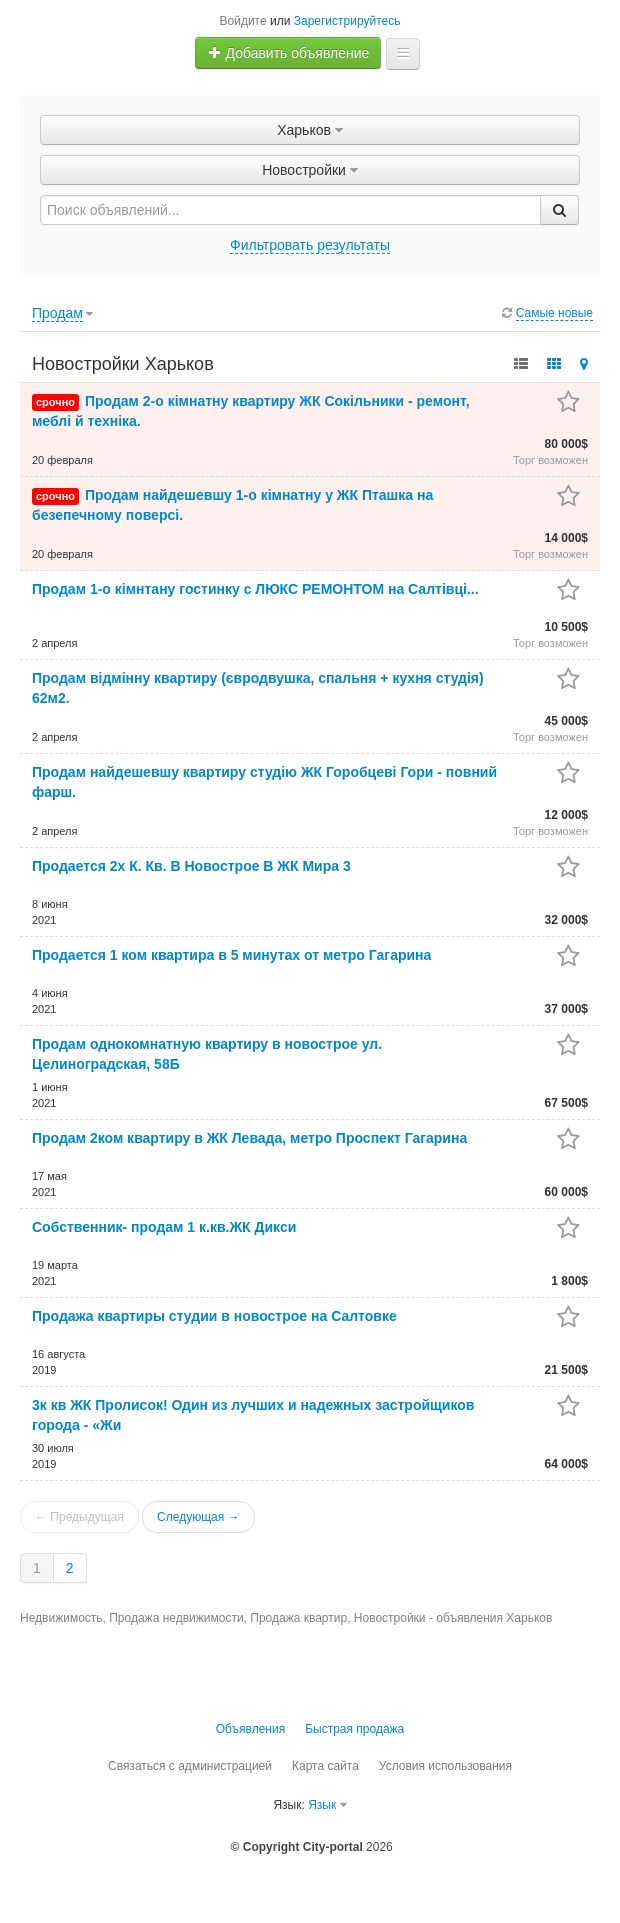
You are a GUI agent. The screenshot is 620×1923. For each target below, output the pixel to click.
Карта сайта (325, 1766)
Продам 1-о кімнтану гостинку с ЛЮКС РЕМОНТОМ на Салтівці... (255, 589)
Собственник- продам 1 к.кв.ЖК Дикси (164, 1227)
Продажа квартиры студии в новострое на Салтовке (214, 1316)
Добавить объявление (289, 53)
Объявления (250, 1729)
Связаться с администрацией (190, 1766)
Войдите (243, 21)
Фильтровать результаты (310, 245)
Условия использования (445, 1766)
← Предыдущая (79, 1517)
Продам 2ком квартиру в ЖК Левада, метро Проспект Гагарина (249, 1138)
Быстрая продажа (354, 1729)
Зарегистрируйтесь (347, 21)
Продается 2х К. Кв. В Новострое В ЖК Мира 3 (191, 866)
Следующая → (198, 1517)
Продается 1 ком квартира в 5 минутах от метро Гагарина (231, 955)
